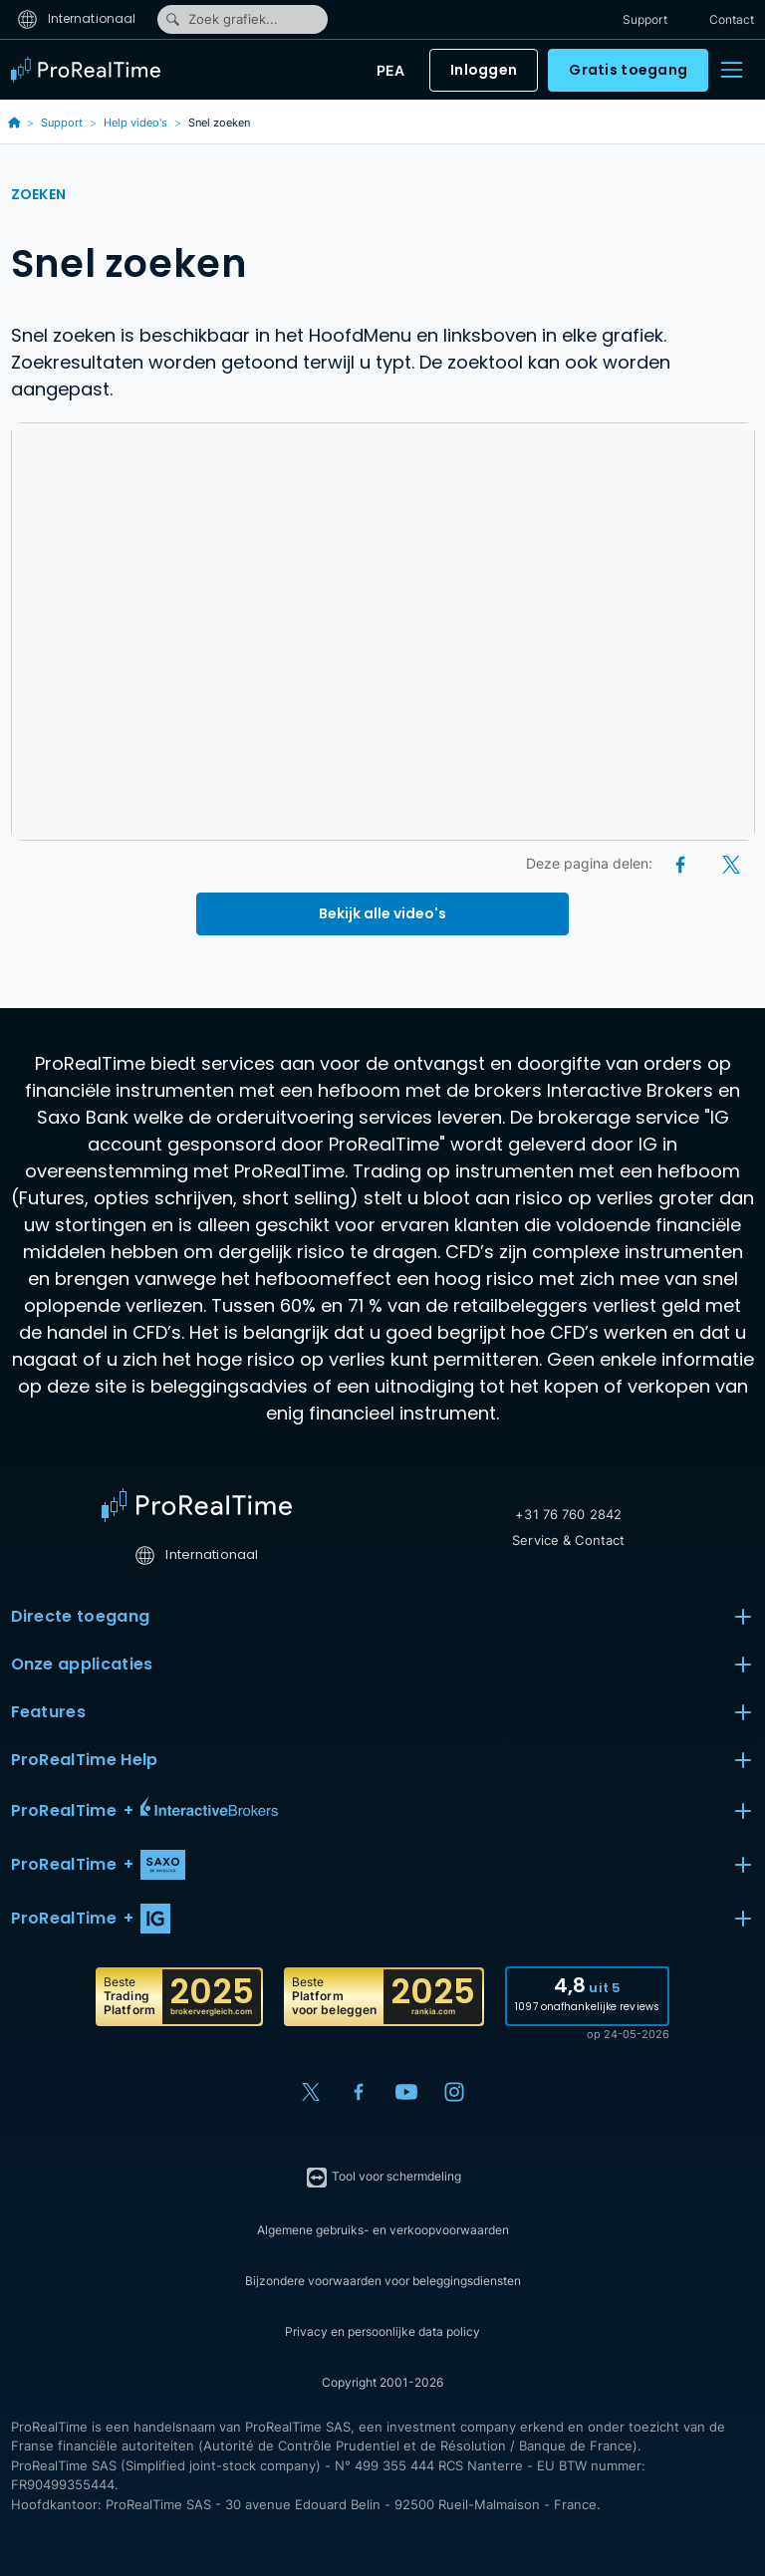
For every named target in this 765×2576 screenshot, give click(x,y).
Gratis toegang (628, 70)
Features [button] (383, 1712)
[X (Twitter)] (731, 863)
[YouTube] (406, 2092)
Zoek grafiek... (221, 19)
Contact (732, 19)
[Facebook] (681, 863)
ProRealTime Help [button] (383, 1760)
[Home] (197, 1505)
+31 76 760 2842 (568, 1514)
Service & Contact (568, 1540)
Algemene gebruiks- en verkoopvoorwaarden (383, 2229)
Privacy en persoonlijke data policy (382, 2331)
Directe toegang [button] (383, 1617)
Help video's (135, 122)
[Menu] (731, 70)
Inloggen (483, 70)
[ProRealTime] (90, 70)
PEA (390, 70)
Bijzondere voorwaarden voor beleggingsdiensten (383, 2280)
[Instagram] (454, 2092)
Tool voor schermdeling (383, 2178)
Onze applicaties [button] (383, 1664)
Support (645, 19)
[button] (383, 1811)
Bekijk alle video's (382, 913)
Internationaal (76, 18)
